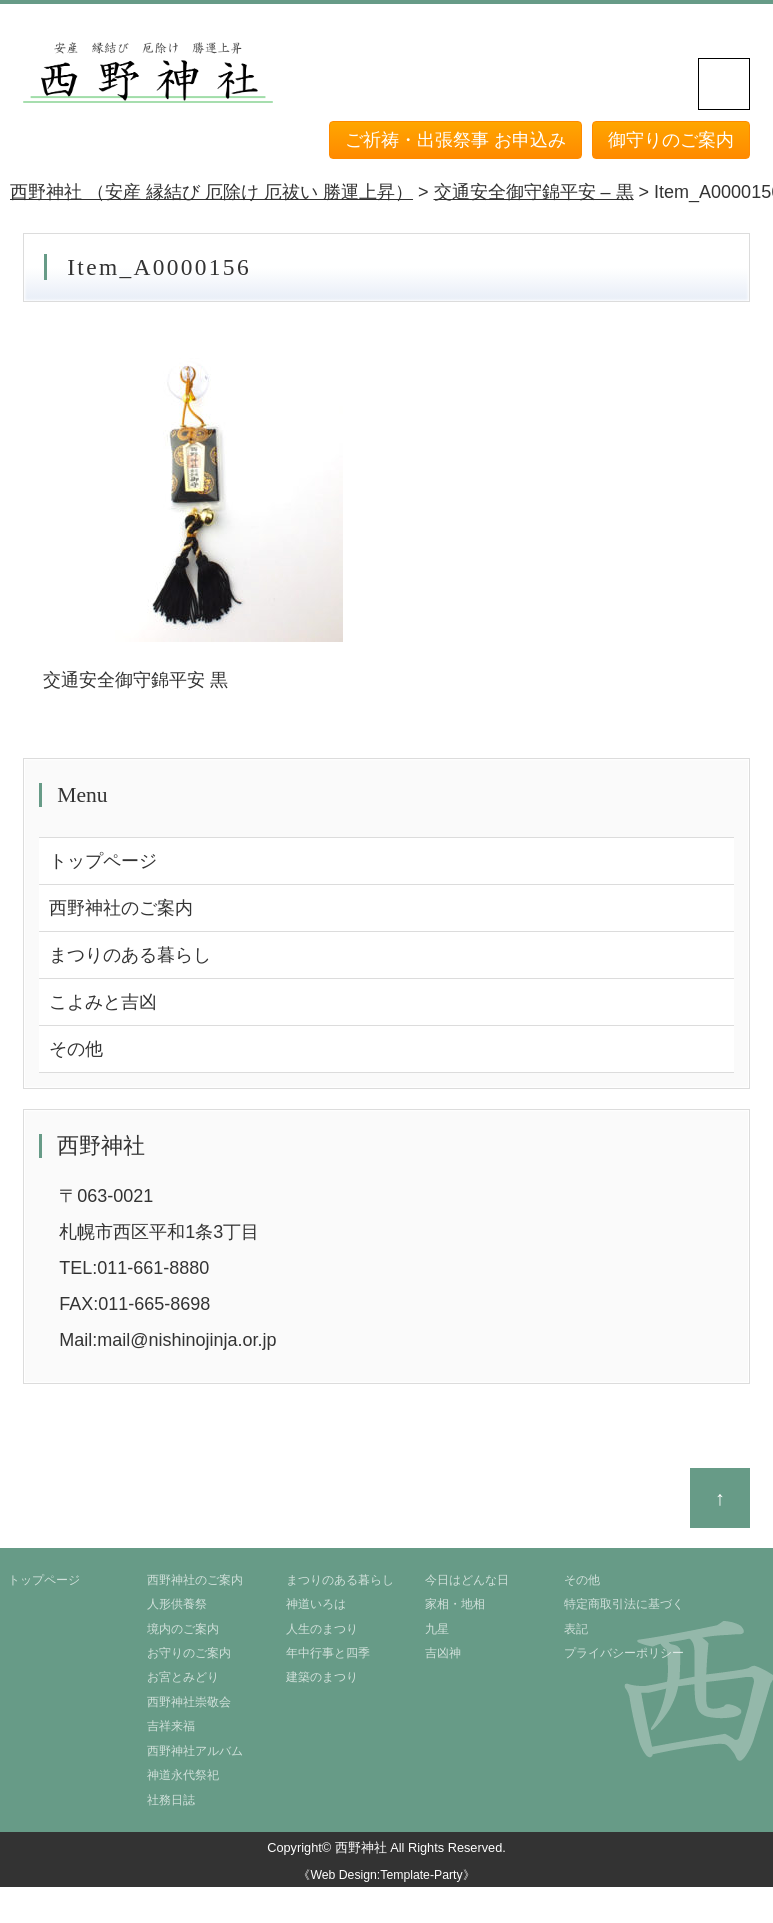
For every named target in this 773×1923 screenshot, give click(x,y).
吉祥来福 (171, 1726)
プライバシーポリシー (624, 1653)
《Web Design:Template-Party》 (386, 1875)
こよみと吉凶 (103, 1002)
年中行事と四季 (328, 1653)
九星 (437, 1629)
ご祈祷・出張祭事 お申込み (455, 140)
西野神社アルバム (195, 1751)
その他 (76, 1049)
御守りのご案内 (671, 140)
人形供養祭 (177, 1604)
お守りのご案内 (189, 1653)
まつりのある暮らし (130, 955)
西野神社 (361, 1847)
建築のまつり (322, 1677)
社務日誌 (171, 1800)
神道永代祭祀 (183, 1775)
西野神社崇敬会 (189, 1702)
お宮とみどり (183, 1677)
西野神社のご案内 (121, 908)
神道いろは (316, 1604)
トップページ (103, 861)
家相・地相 (455, 1604)
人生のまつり (322, 1629)
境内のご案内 (183, 1629)
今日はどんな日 (467, 1580)
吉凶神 (443, 1653)
